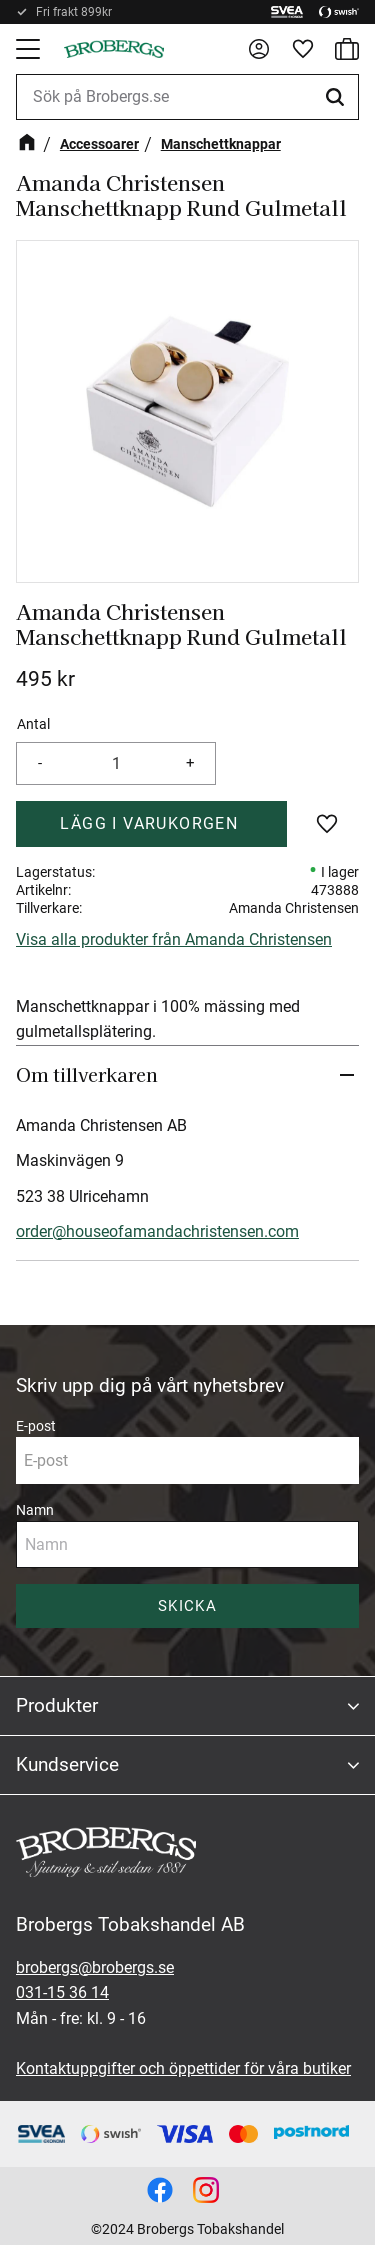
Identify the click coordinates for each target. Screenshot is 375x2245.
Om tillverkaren (87, 1074)
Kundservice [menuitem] (67, 1764)
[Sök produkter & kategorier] (187, 97)
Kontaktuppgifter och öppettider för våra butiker (183, 2068)
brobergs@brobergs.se (95, 1967)
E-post (36, 1426)
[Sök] (338, 97)
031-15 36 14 (62, 1992)
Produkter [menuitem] (57, 1705)
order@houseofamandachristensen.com (157, 1231)
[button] (30, 49)
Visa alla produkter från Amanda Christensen (174, 939)
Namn (35, 1510)
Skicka (187, 1606)
